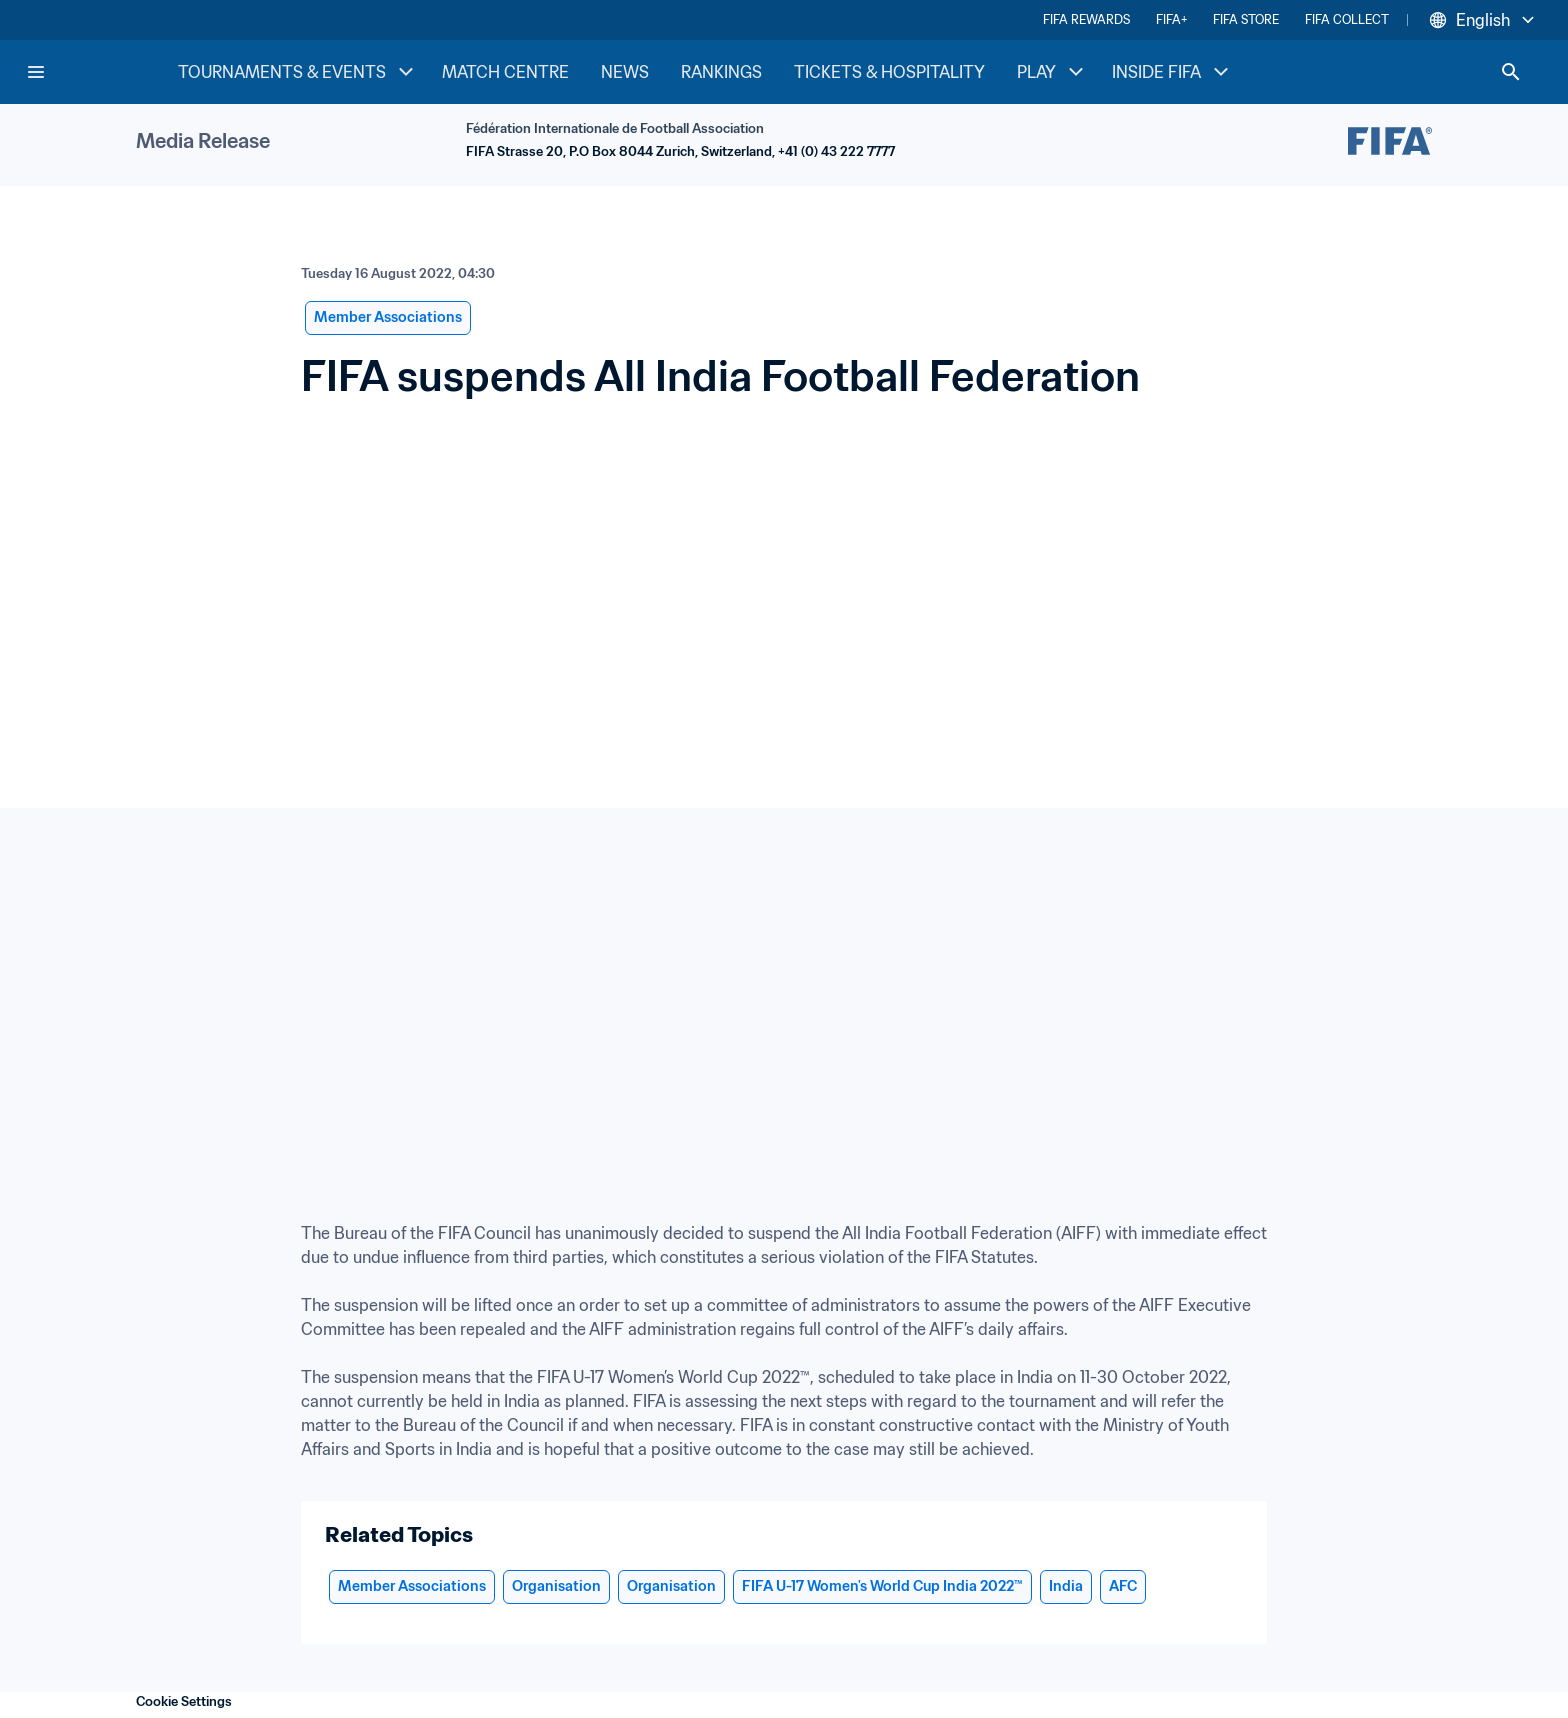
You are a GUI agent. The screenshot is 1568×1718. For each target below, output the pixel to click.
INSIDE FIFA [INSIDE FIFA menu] (1172, 72)
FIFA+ (1171, 19)
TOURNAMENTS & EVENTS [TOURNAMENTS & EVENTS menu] (298, 72)
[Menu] (36, 72)
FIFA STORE (1246, 19)
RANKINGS (721, 72)
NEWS (625, 72)
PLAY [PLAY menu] (1052, 72)
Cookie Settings (184, 1701)
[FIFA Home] (101, 72)
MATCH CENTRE (505, 72)
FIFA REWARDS (1086, 19)
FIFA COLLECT (1347, 19)
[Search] (1511, 72)
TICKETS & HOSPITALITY (889, 72)
